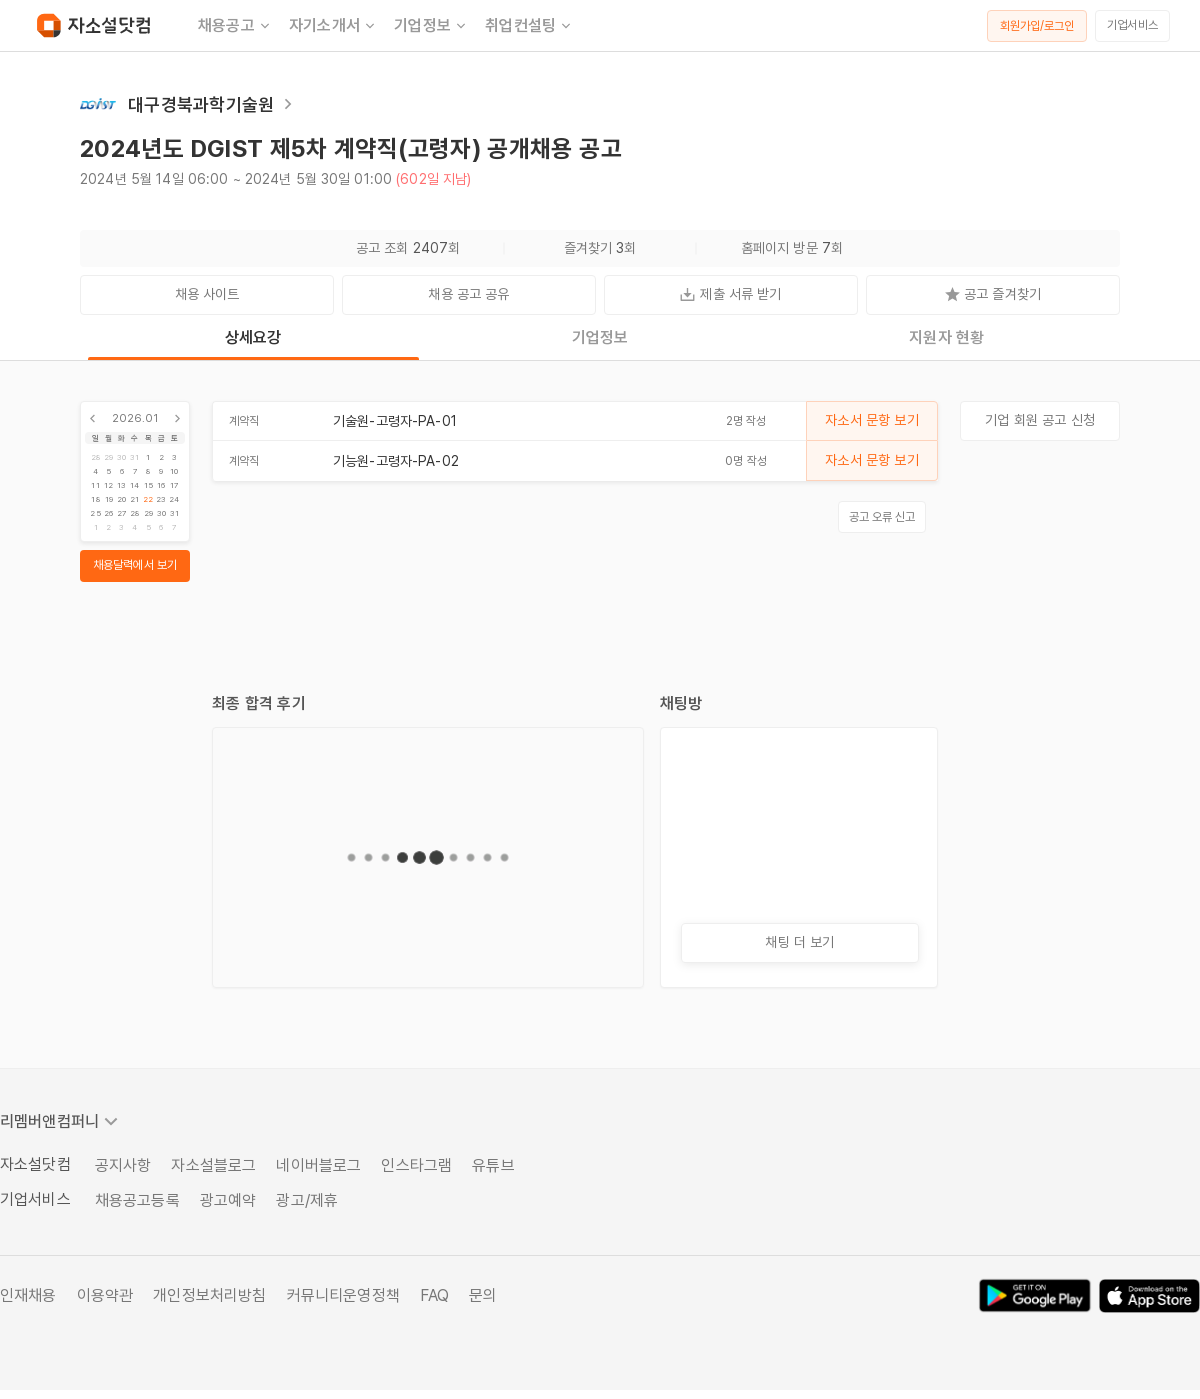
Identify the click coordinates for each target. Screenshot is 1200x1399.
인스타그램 (416, 1165)
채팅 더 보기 (799, 942)
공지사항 (123, 1165)
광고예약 (228, 1200)
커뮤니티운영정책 (343, 1295)
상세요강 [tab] (253, 337)
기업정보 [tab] (600, 337)
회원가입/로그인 (1037, 26)
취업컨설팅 (529, 26)
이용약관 (105, 1295)
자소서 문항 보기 (871, 420)
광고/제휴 (307, 1200)
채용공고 (235, 26)
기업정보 (431, 26)
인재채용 (28, 1295)
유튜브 (493, 1165)
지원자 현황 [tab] (946, 337)
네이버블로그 (318, 1165)
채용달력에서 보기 (135, 565)
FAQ (434, 1295)
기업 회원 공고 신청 (1040, 420)
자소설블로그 (213, 1165)
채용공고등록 (137, 1200)
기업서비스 (1132, 25)
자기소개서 (333, 26)
